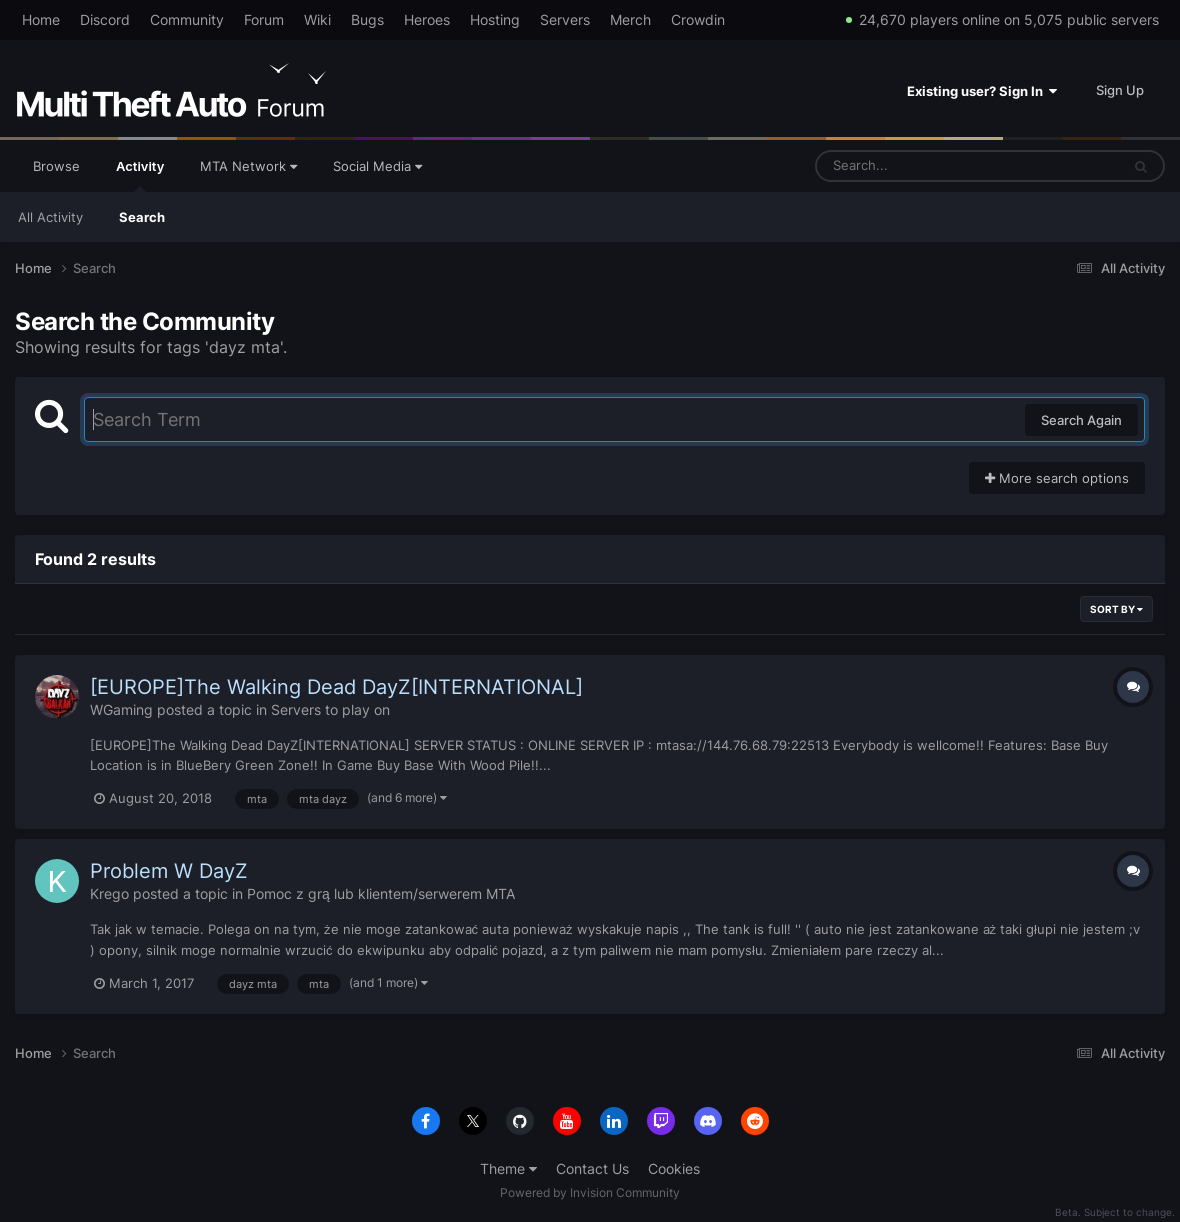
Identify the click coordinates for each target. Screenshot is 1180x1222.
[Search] (915, 166)
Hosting (495, 19)
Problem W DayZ (169, 871)
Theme (508, 1168)
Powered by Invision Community (590, 1192)
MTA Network (248, 166)
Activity (140, 175)
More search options (1057, 478)
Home (41, 19)
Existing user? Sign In (982, 91)
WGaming (121, 709)
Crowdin (698, 19)
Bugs (367, 19)
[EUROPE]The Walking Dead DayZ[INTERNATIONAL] (336, 687)
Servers (565, 19)
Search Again (1081, 420)
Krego (109, 893)
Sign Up (1120, 90)
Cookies (674, 1168)
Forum (264, 19)
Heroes (427, 19)
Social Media (377, 166)
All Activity (50, 217)
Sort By (1116, 609)
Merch (630, 19)
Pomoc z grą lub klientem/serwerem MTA (381, 893)
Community (187, 19)
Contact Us (592, 1168)
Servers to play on (330, 709)
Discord (105, 19)
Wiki (317, 19)
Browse (56, 166)
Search (142, 217)
